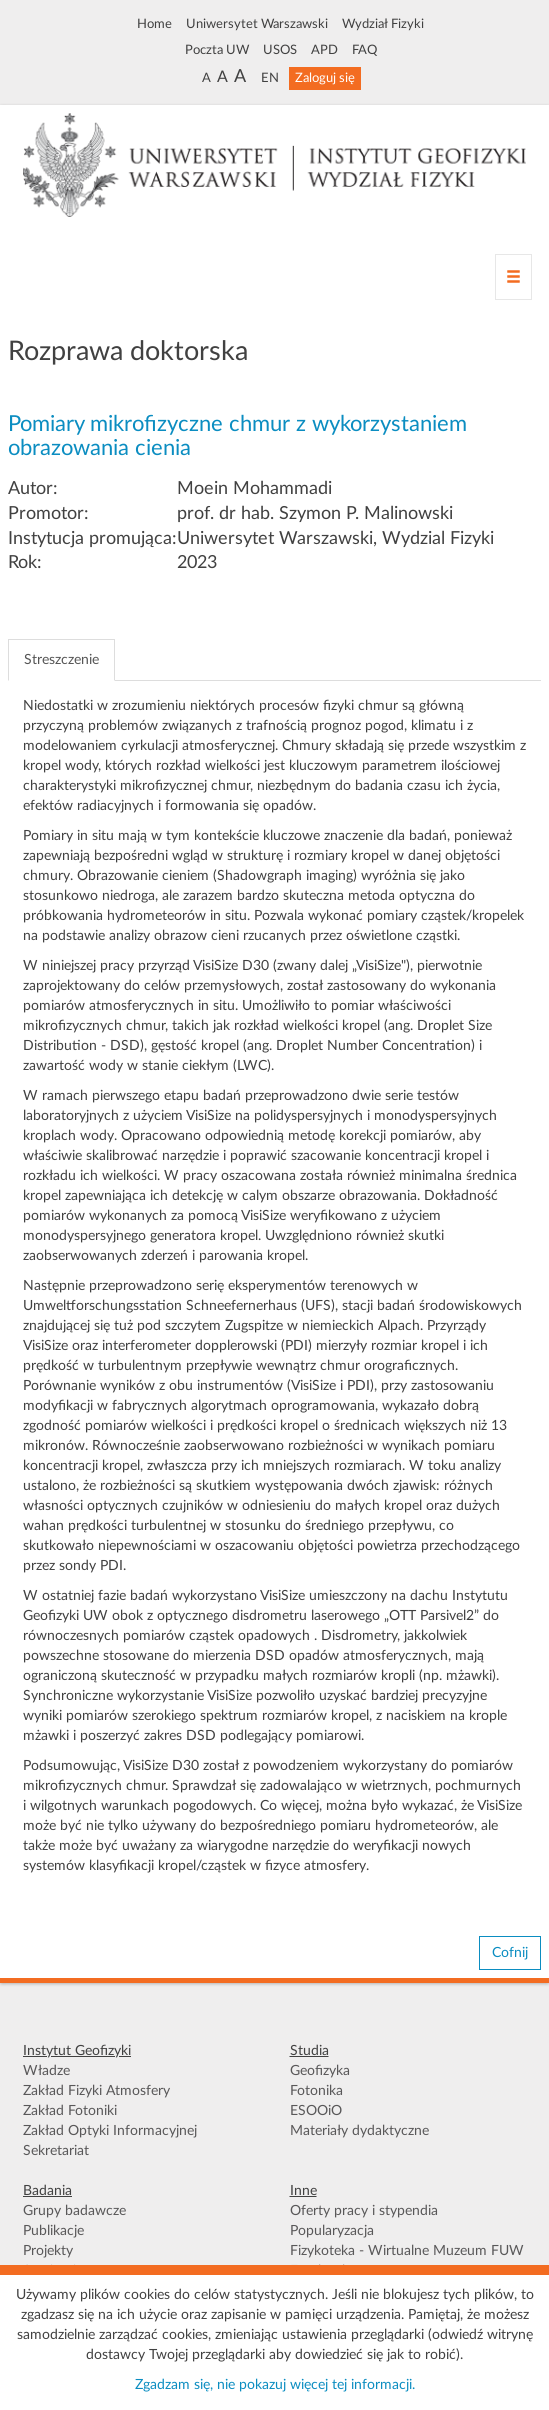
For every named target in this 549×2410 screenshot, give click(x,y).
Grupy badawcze (74, 2211)
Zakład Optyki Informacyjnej (110, 2131)
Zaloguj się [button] (325, 78)
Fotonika (316, 2091)
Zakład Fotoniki (70, 2111)
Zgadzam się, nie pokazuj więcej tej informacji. (275, 2385)
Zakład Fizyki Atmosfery (96, 2091)
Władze (46, 2071)
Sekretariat (56, 2151)
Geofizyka (320, 2071)
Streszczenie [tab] (61, 660)
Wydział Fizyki (383, 24)
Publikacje (53, 2231)
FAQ (364, 50)
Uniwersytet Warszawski (257, 24)
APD (324, 50)
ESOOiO (316, 2111)
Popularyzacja (332, 2231)
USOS (280, 50)
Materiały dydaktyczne (359, 2131)
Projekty (48, 2251)
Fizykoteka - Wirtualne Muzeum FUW (407, 2251)
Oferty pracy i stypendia (364, 2211)
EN (270, 78)
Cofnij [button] (510, 1953)
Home (154, 24)
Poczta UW (217, 50)
